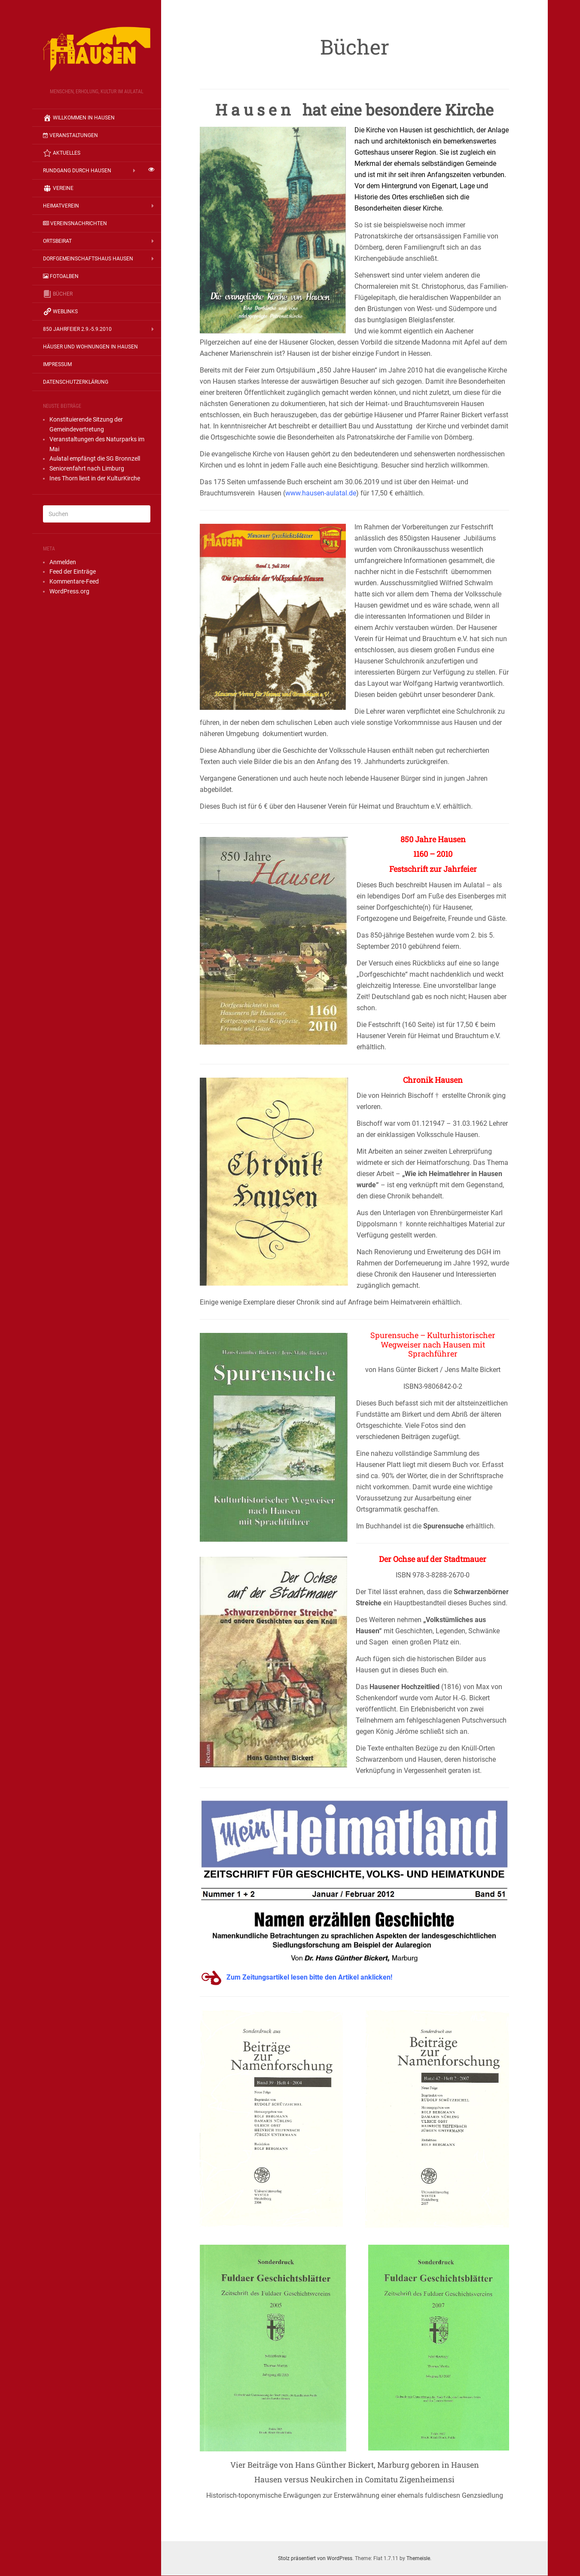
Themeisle (418, 2558)
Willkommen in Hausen (79, 117)
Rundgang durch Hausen (82, 170)
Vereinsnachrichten (75, 223)
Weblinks (60, 311)
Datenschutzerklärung (75, 382)
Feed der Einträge (72, 571)
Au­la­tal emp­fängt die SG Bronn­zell (94, 458)
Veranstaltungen (70, 135)
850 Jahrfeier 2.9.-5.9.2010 (77, 329)
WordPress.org (69, 591)
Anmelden (62, 562)
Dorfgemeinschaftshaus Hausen (88, 259)
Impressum (57, 364)
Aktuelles (61, 153)
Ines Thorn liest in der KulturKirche (94, 478)
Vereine (58, 188)
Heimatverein (61, 206)
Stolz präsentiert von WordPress (315, 2558)
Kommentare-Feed (74, 581)
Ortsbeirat (57, 241)
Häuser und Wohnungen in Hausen (90, 347)
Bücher (58, 294)
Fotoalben (61, 276)
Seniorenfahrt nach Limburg (86, 468)
